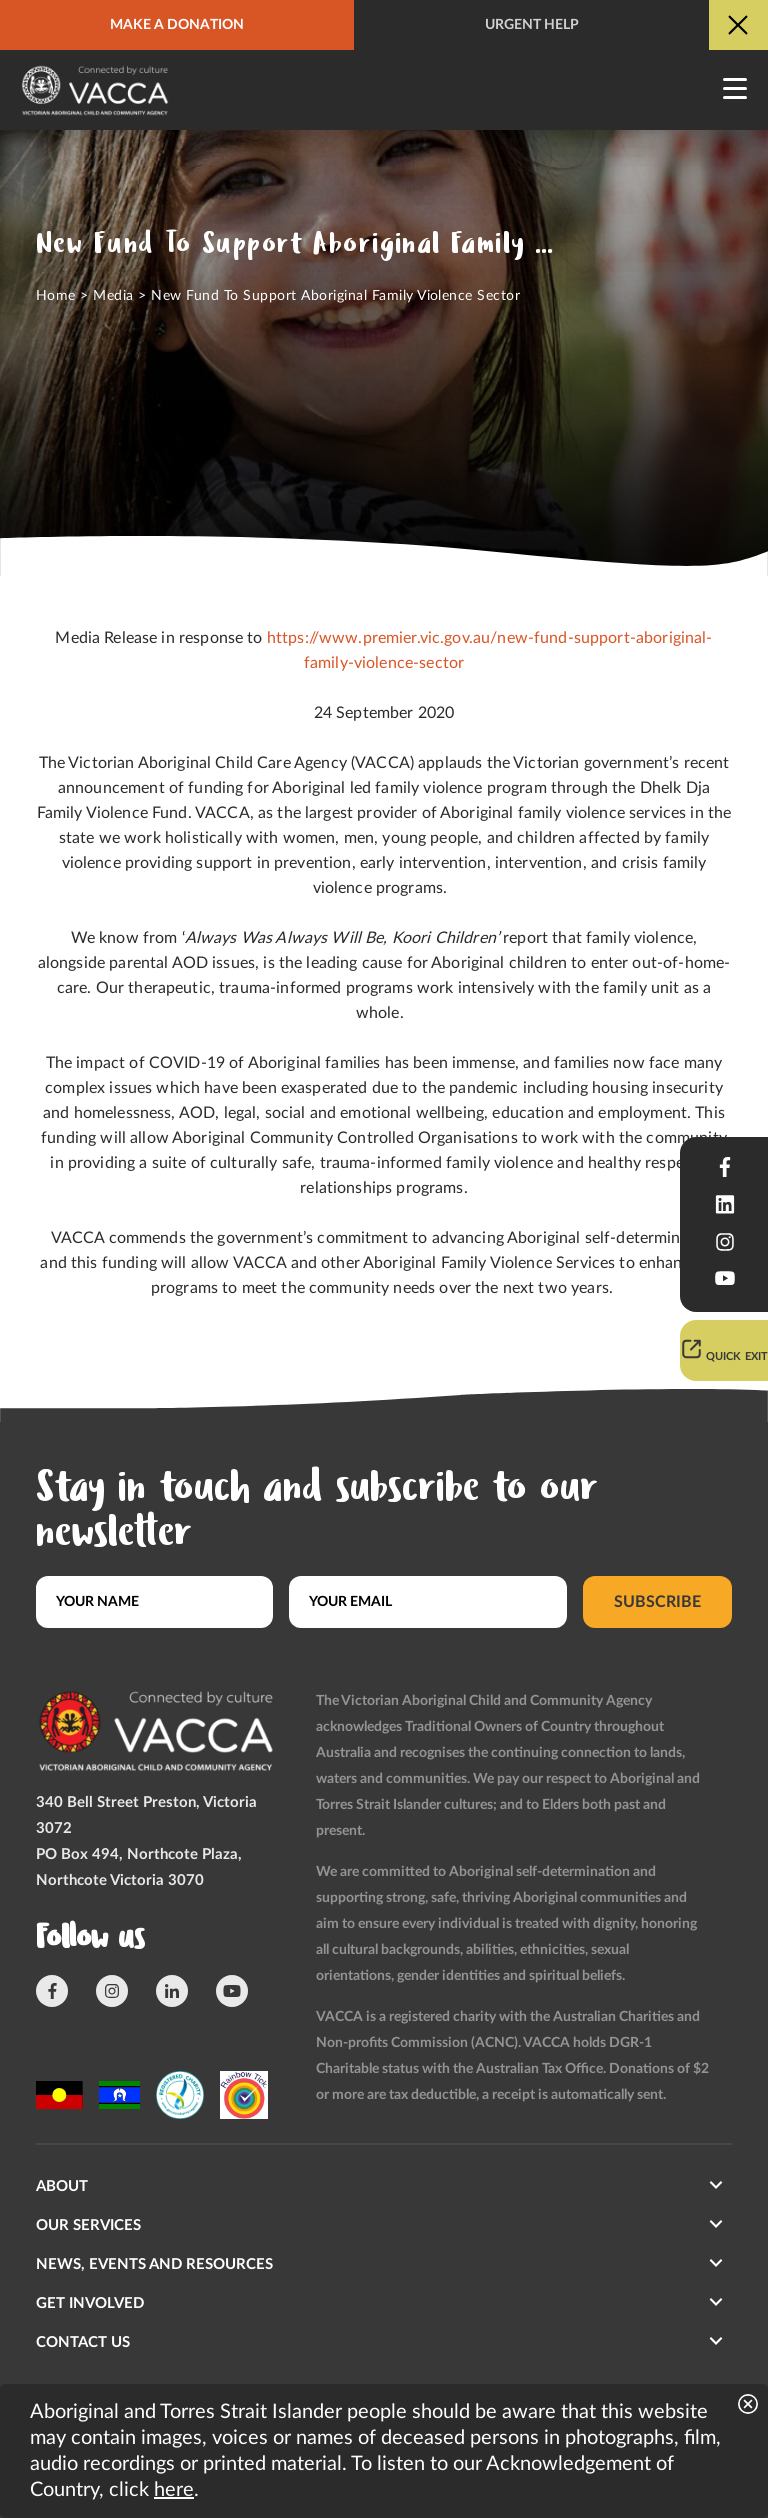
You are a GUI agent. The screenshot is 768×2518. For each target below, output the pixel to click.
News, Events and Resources (154, 2264)
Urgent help (532, 25)
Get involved (90, 2303)
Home (56, 296)
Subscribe (657, 1602)
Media (113, 296)
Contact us (83, 2342)
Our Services (88, 2225)
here (174, 2490)
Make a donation (177, 25)
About (62, 2186)
